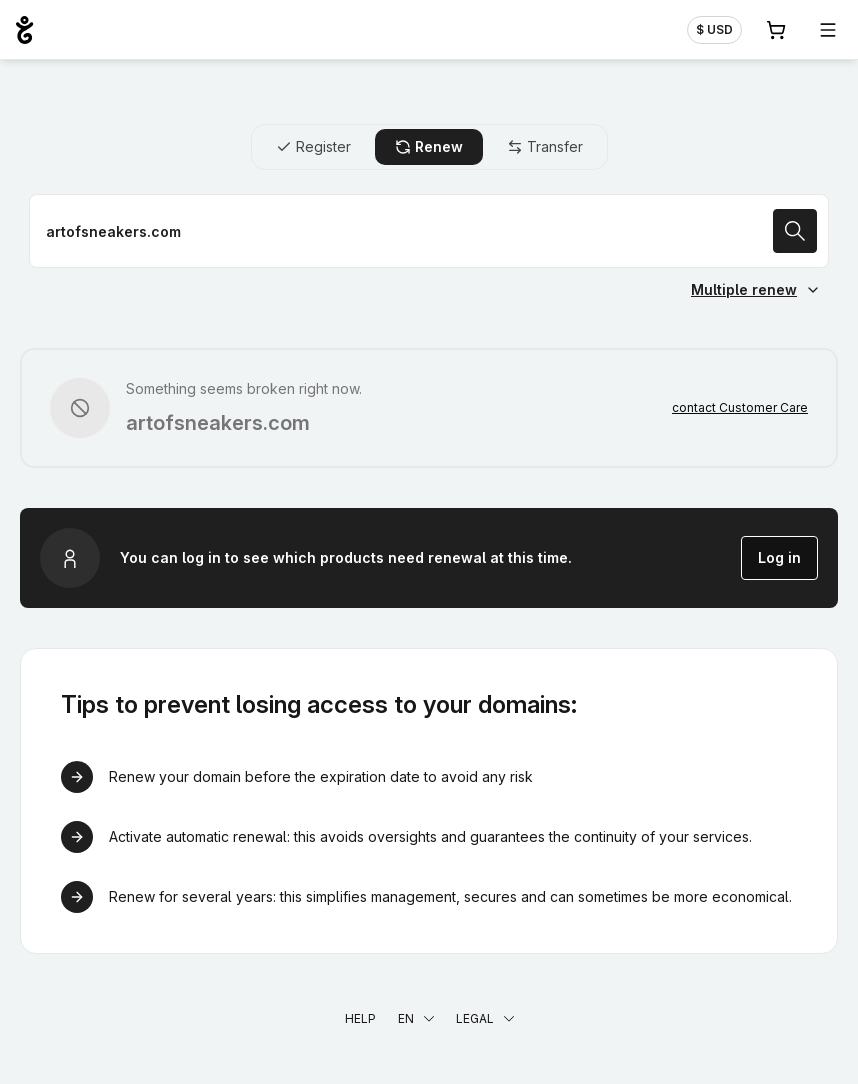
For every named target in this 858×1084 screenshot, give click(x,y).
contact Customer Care (740, 407)
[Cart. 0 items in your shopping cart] (776, 30)
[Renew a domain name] (429, 231)
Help (360, 1018)
